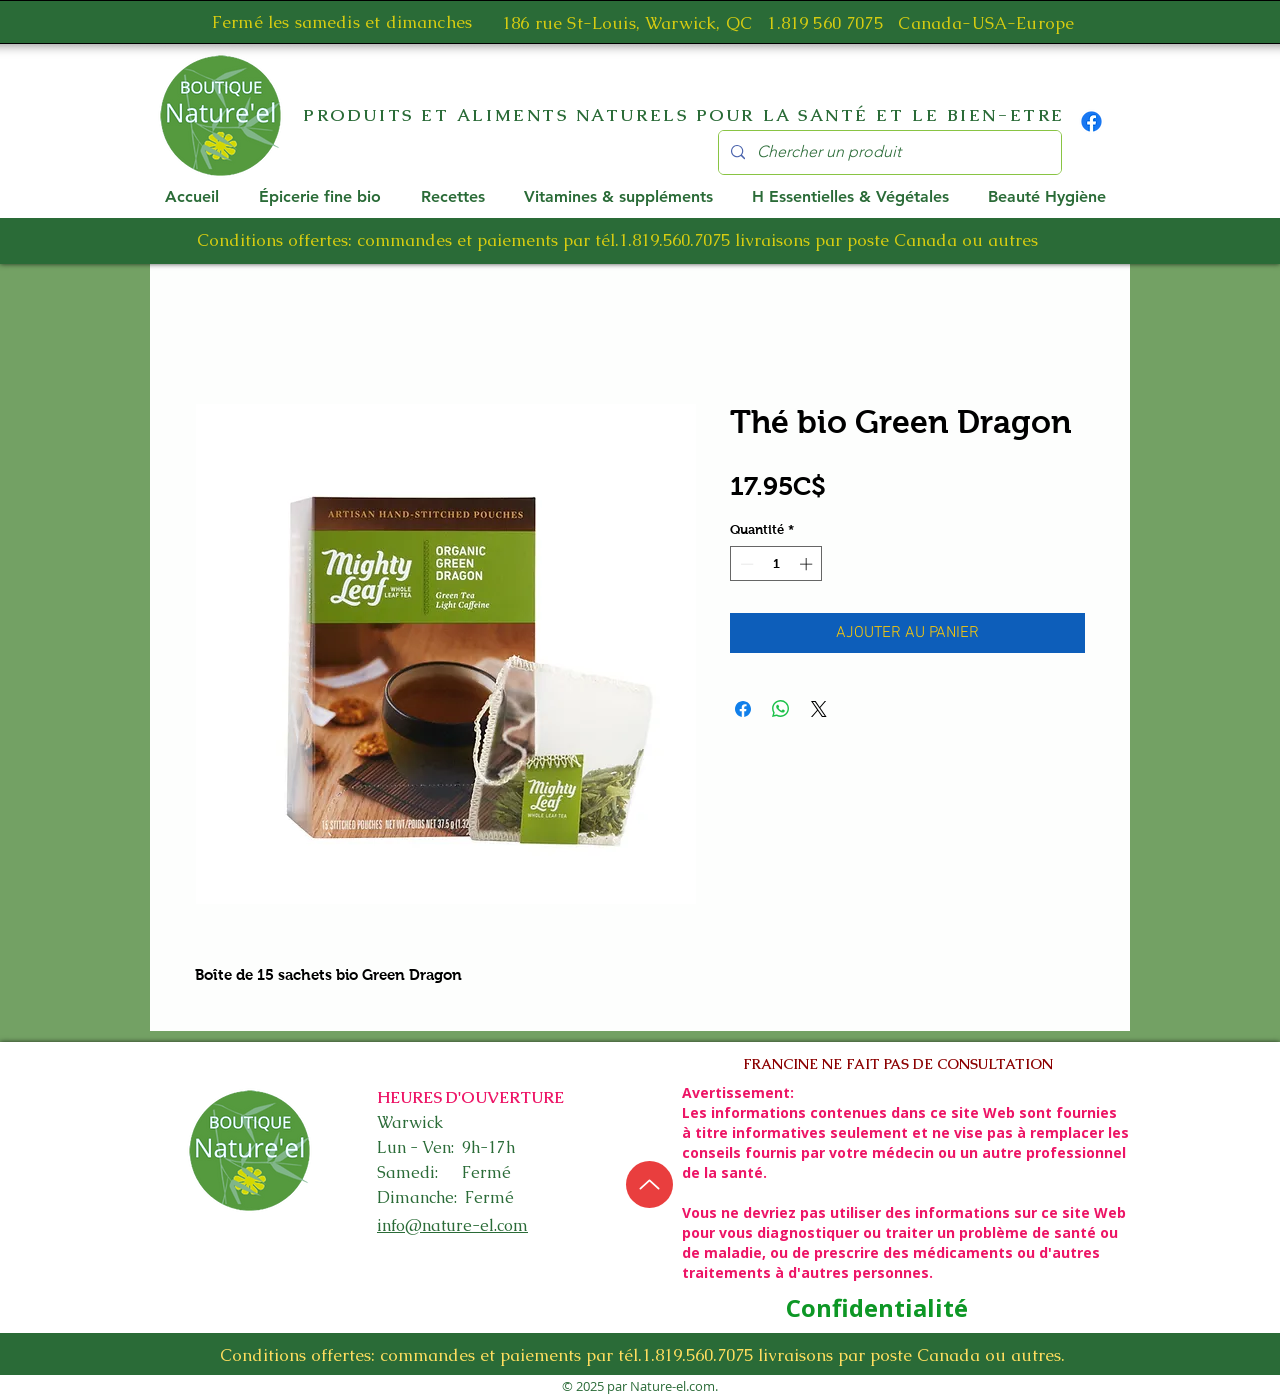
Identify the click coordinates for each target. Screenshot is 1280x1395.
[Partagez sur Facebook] (743, 709)
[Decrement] (745, 564)
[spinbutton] (776, 564)
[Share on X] (819, 709)
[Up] (649, 1184)
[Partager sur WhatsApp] (781, 709)
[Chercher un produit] (888, 152)
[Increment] (808, 564)
